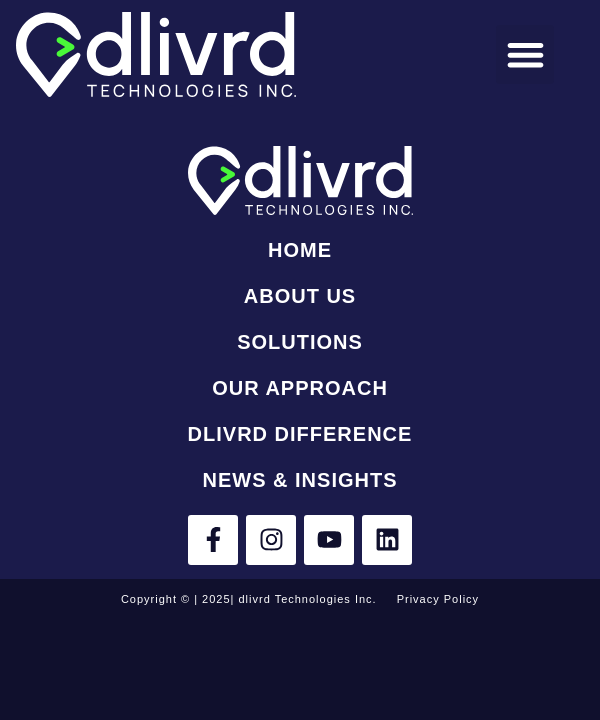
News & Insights (299, 480)
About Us (300, 296)
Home (300, 250)
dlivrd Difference (300, 434)
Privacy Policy (438, 599)
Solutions (300, 342)
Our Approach (300, 388)
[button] (525, 54)
